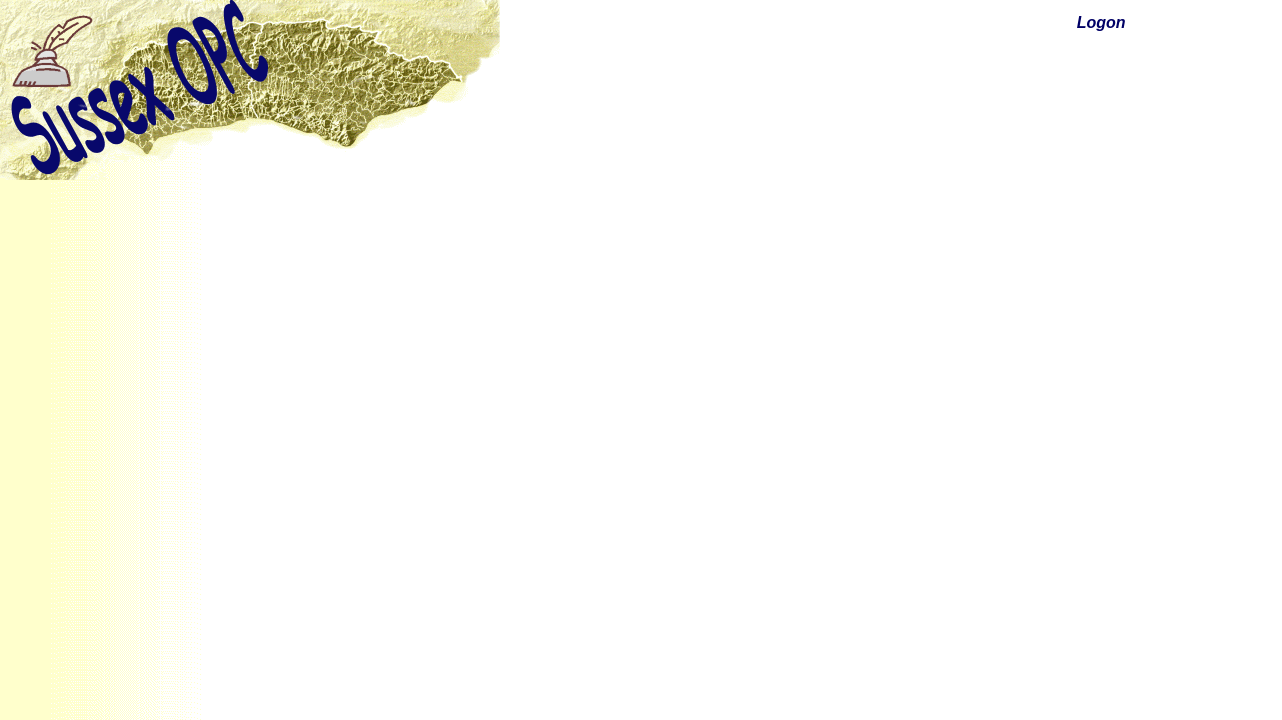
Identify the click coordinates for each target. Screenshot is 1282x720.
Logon (1101, 22)
